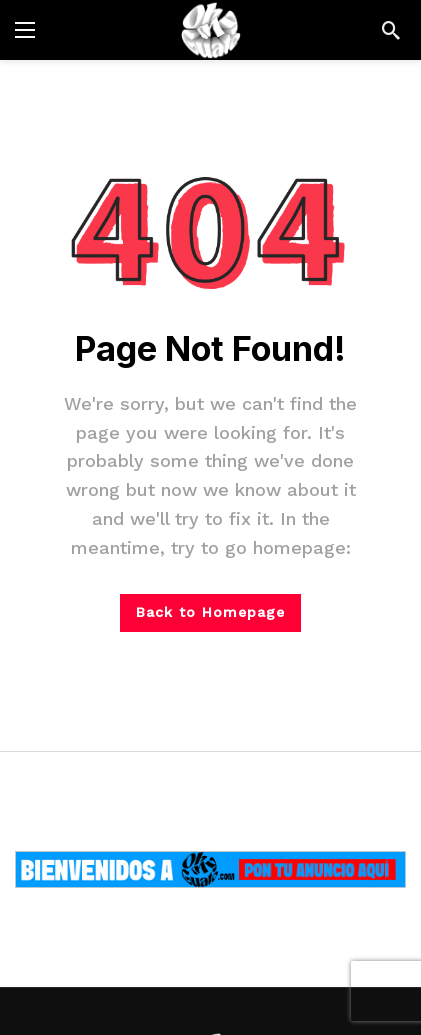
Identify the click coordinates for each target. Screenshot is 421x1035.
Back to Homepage (210, 612)
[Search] (391, 30)
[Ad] (210, 869)
